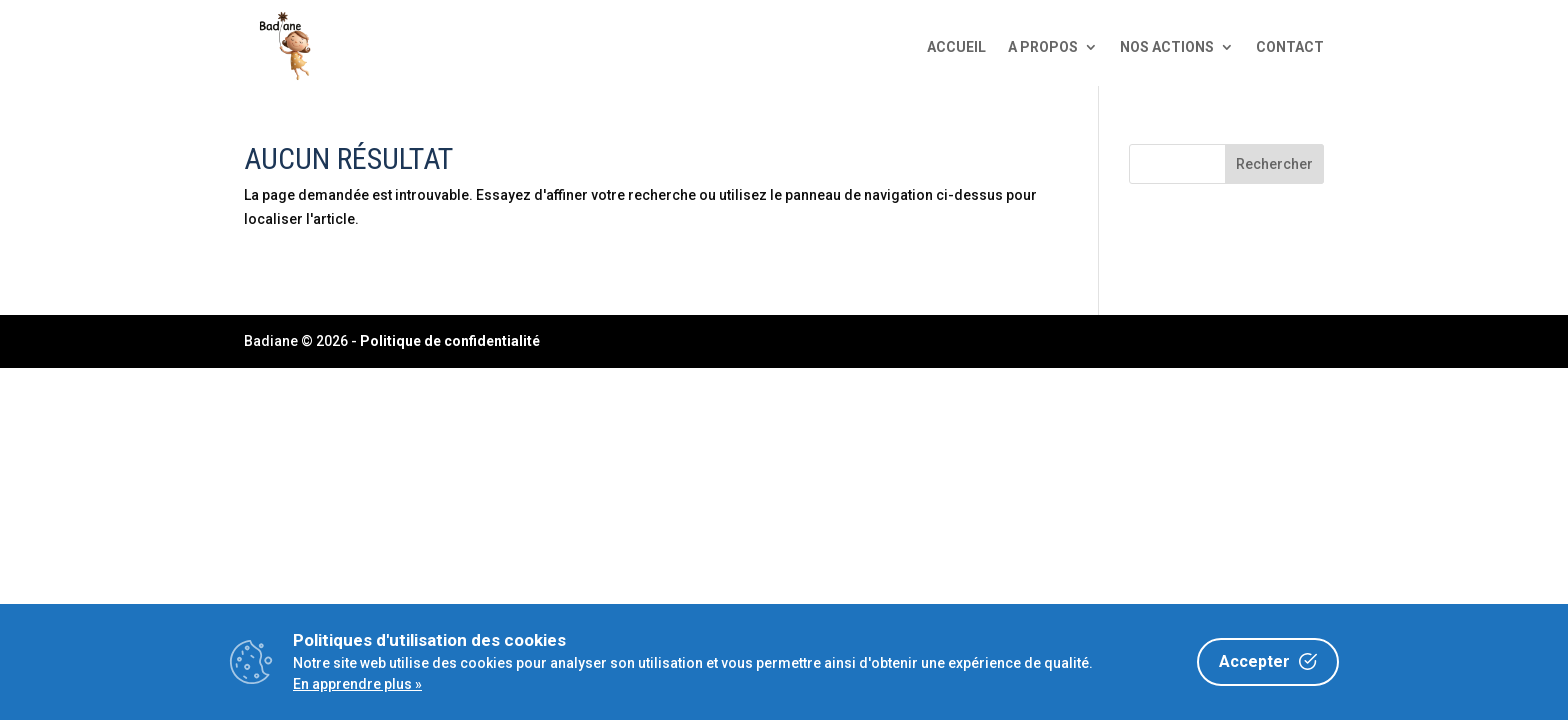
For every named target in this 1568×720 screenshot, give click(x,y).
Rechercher (1274, 164)
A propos (1043, 47)
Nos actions (1167, 47)
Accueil (956, 47)
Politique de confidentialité (450, 341)
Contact (1290, 47)
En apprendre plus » (357, 684)
